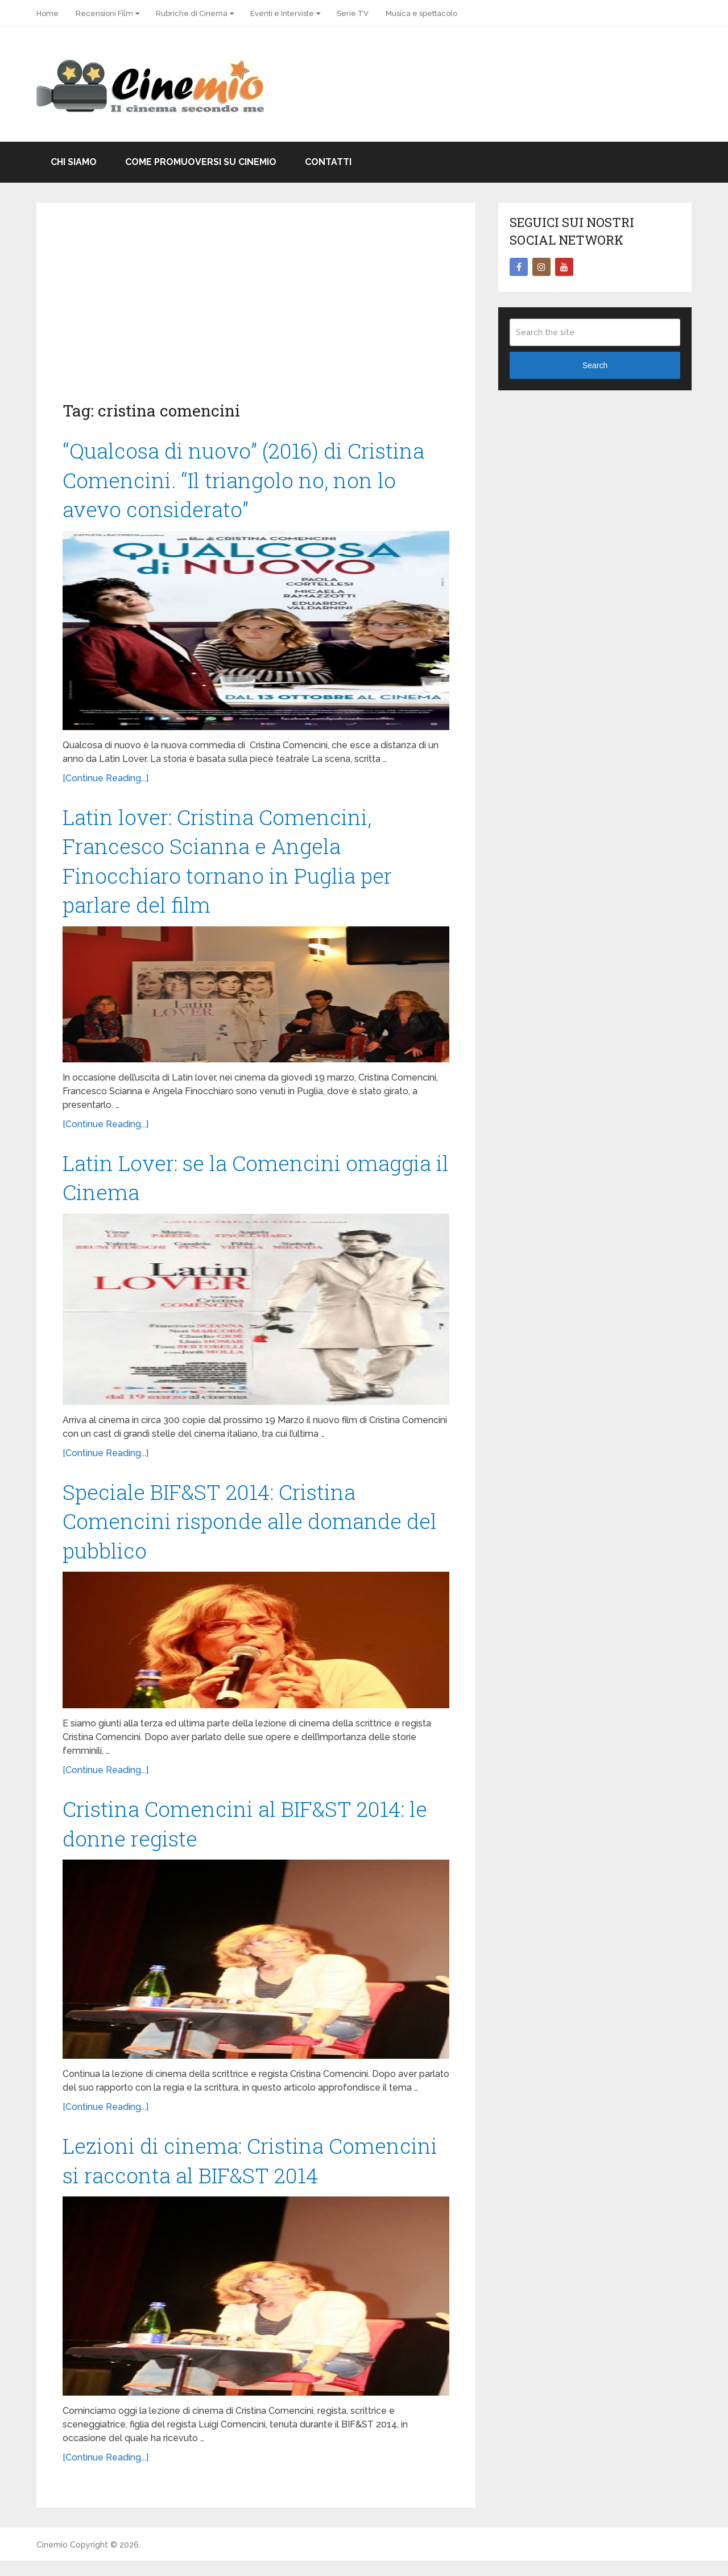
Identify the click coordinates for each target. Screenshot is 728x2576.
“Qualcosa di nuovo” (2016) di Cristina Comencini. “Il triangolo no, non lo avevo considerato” (248, 480)
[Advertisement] (256, 314)
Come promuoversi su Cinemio (200, 161)
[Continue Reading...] (105, 781)
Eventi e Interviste (282, 13)
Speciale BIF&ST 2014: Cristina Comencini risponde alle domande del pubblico (255, 1530)
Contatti (328, 161)
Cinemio (52, 2560)
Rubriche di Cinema (192, 13)
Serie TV (353, 13)
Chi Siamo (74, 161)
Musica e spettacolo (421, 13)
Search (594, 365)
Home (47, 13)
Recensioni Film (104, 13)
